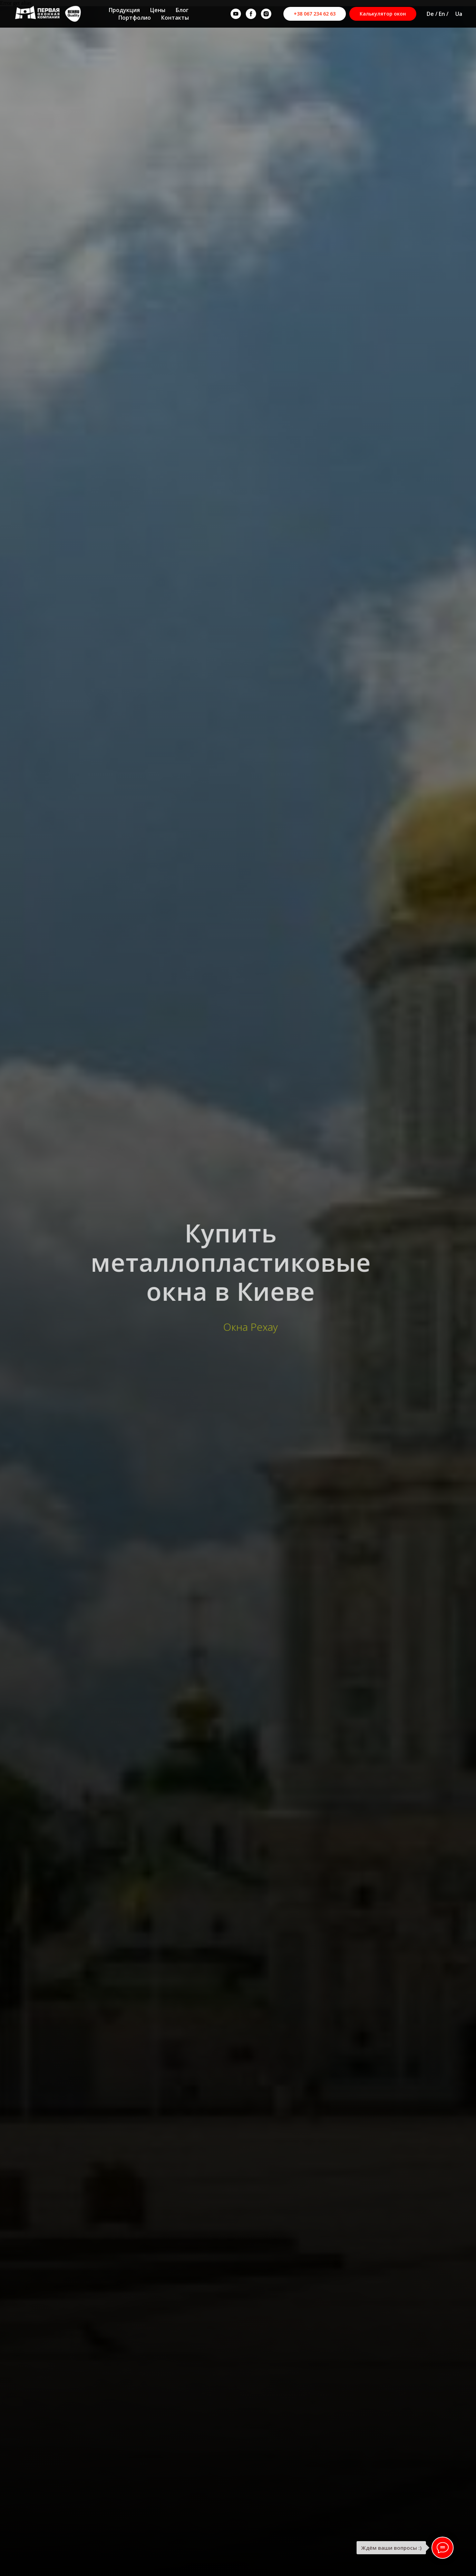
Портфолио (134, 17)
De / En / (437, 14)
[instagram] (266, 14)
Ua (458, 14)
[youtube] (236, 14)
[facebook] (251, 14)
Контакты (175, 17)
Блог (182, 10)
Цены (157, 10)
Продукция (124, 10)
